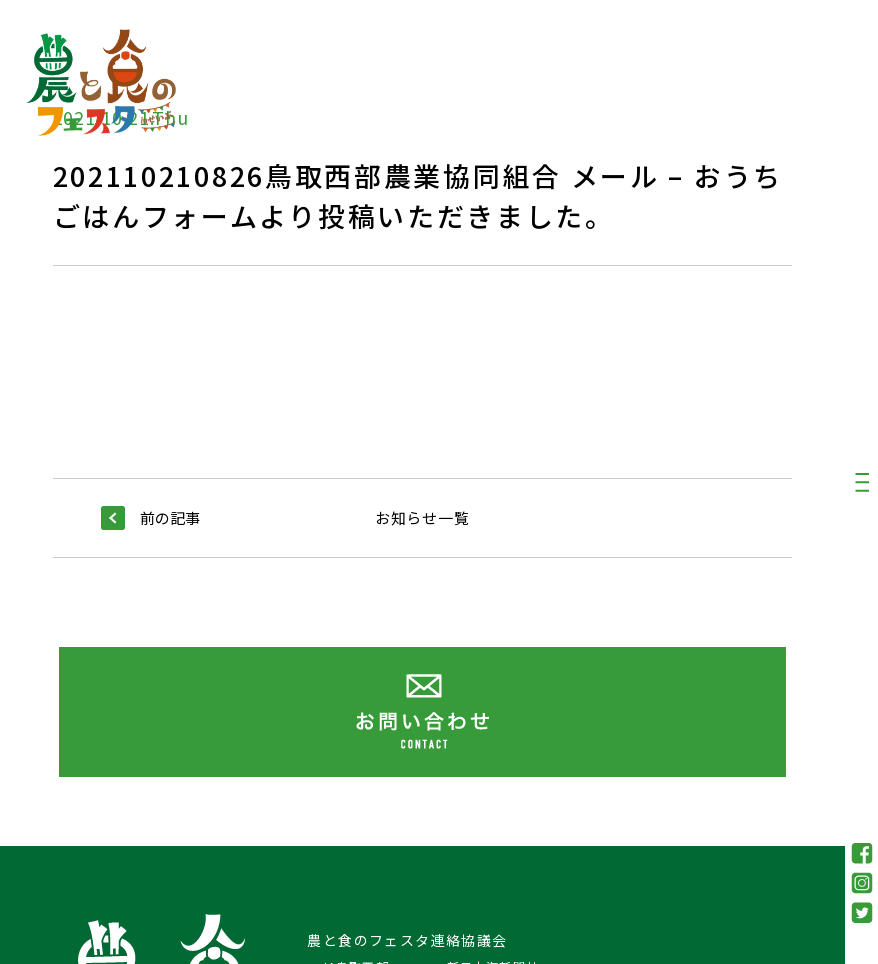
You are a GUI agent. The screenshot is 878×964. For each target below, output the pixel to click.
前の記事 (150, 518)
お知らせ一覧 (422, 517)
